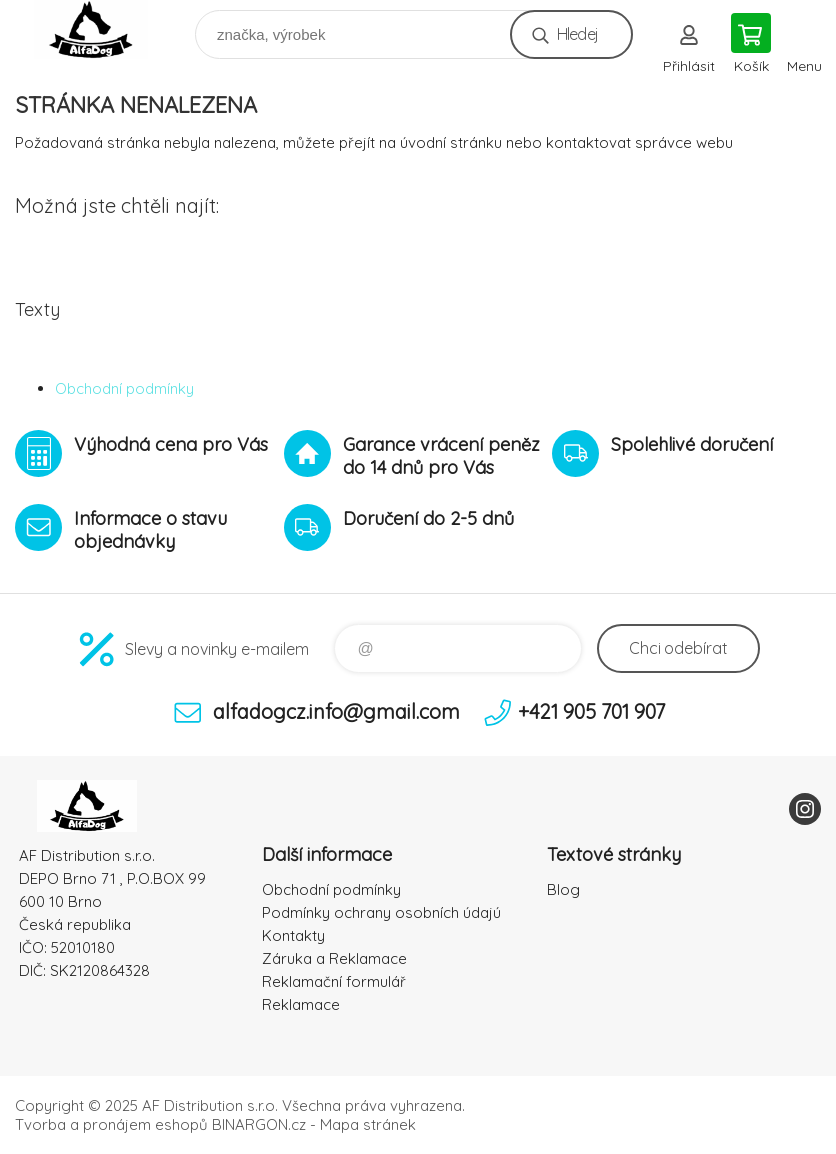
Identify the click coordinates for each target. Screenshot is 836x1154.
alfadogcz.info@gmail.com (336, 711)
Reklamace (301, 1004)
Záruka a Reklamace (334, 958)
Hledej (577, 34)
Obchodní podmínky (124, 388)
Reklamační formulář (334, 981)
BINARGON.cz (259, 1124)
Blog (563, 889)
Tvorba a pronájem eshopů (111, 1124)
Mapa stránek (368, 1124)
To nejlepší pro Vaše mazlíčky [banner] (103, 29)
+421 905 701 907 (591, 711)
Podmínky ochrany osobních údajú (381, 912)
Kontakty (293, 935)
